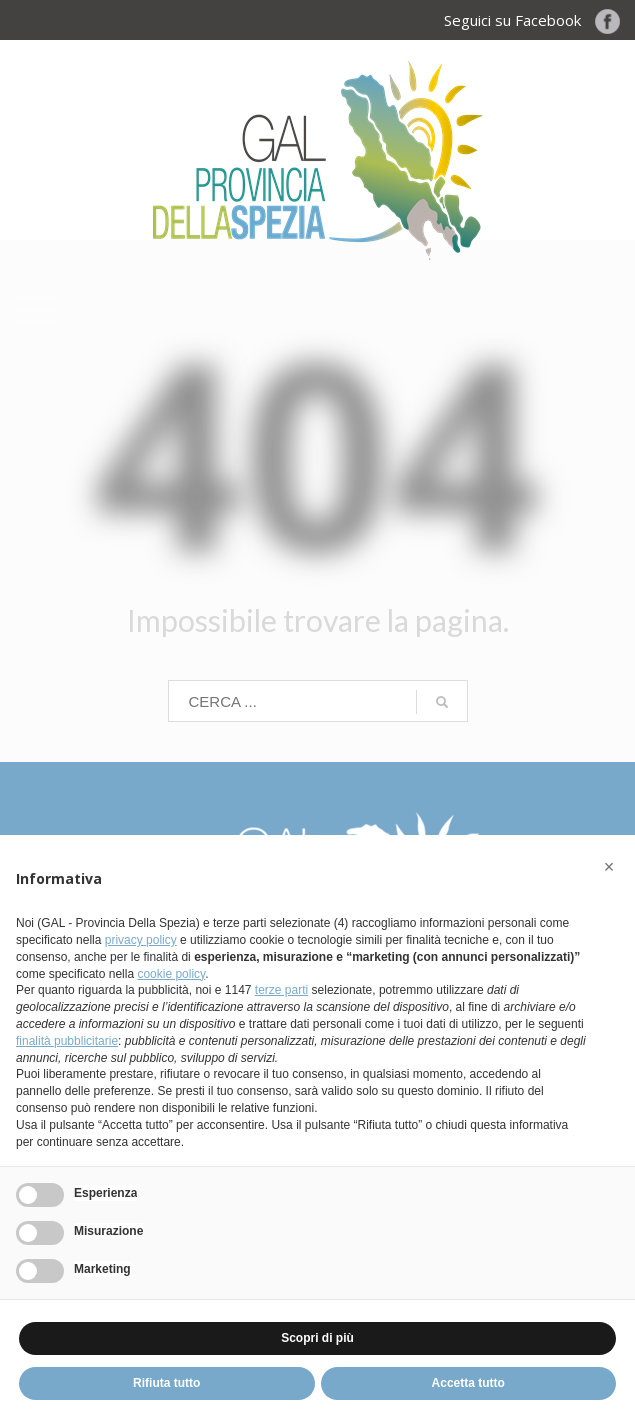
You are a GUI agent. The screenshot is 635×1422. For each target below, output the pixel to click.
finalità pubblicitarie (67, 1041)
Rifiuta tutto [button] (166, 1383)
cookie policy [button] (171, 974)
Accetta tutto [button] (468, 1383)
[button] (609, 867)
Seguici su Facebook (532, 20)
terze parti (281, 990)
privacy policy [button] (141, 940)
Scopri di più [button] (317, 1338)
